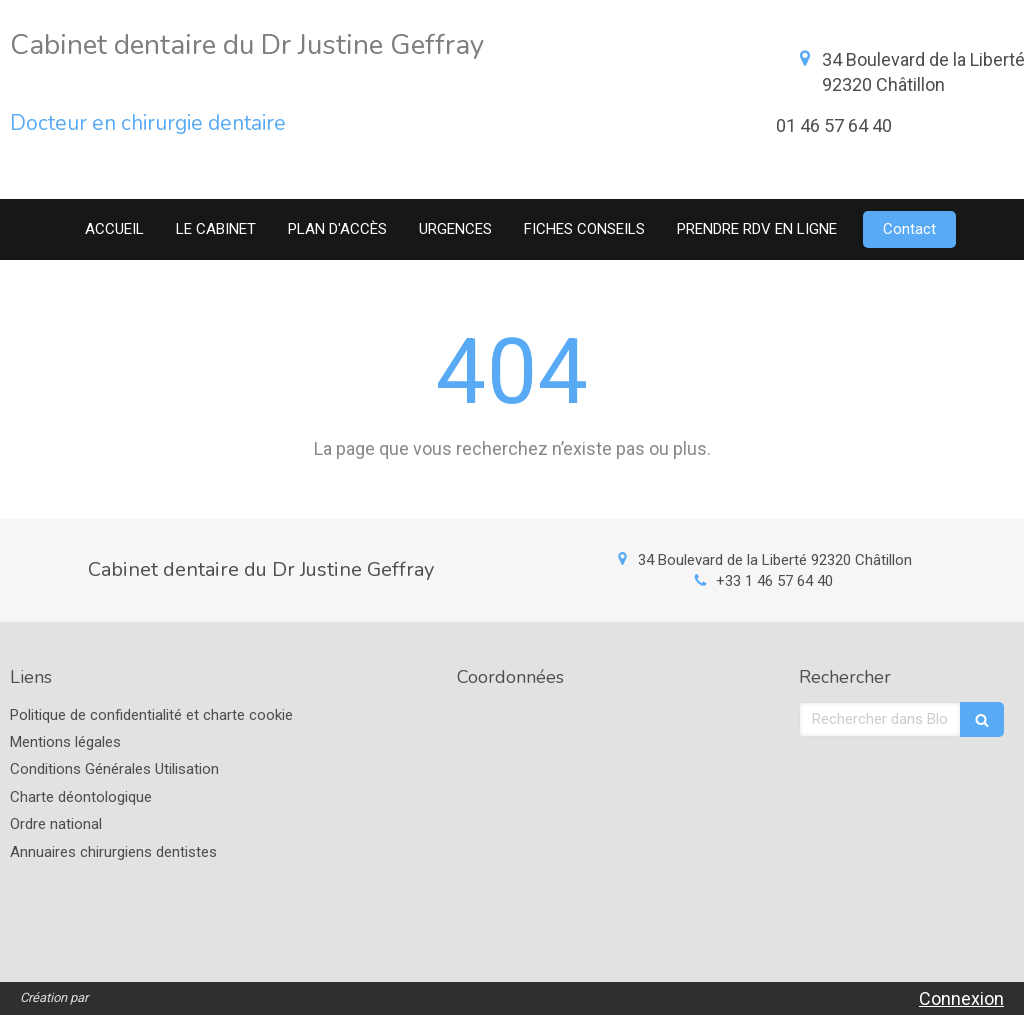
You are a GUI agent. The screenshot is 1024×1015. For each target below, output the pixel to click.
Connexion (961, 998)
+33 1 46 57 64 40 (774, 581)
